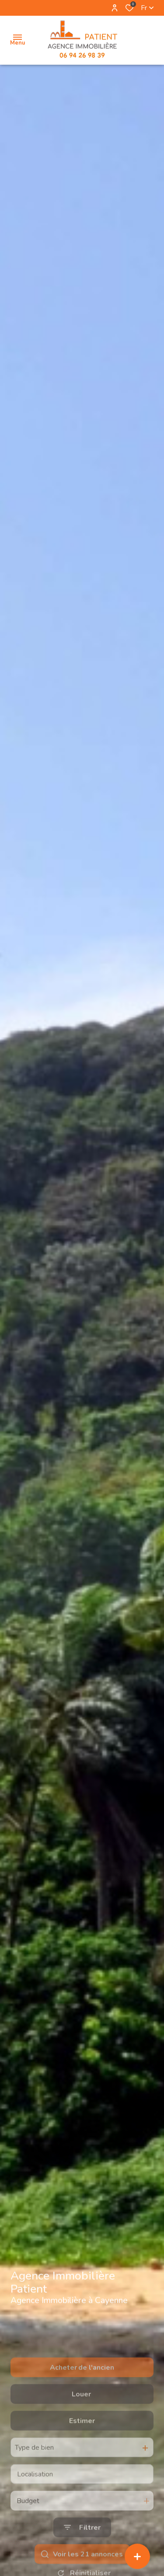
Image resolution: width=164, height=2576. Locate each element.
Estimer (82, 2457)
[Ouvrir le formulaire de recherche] (82, 2564)
